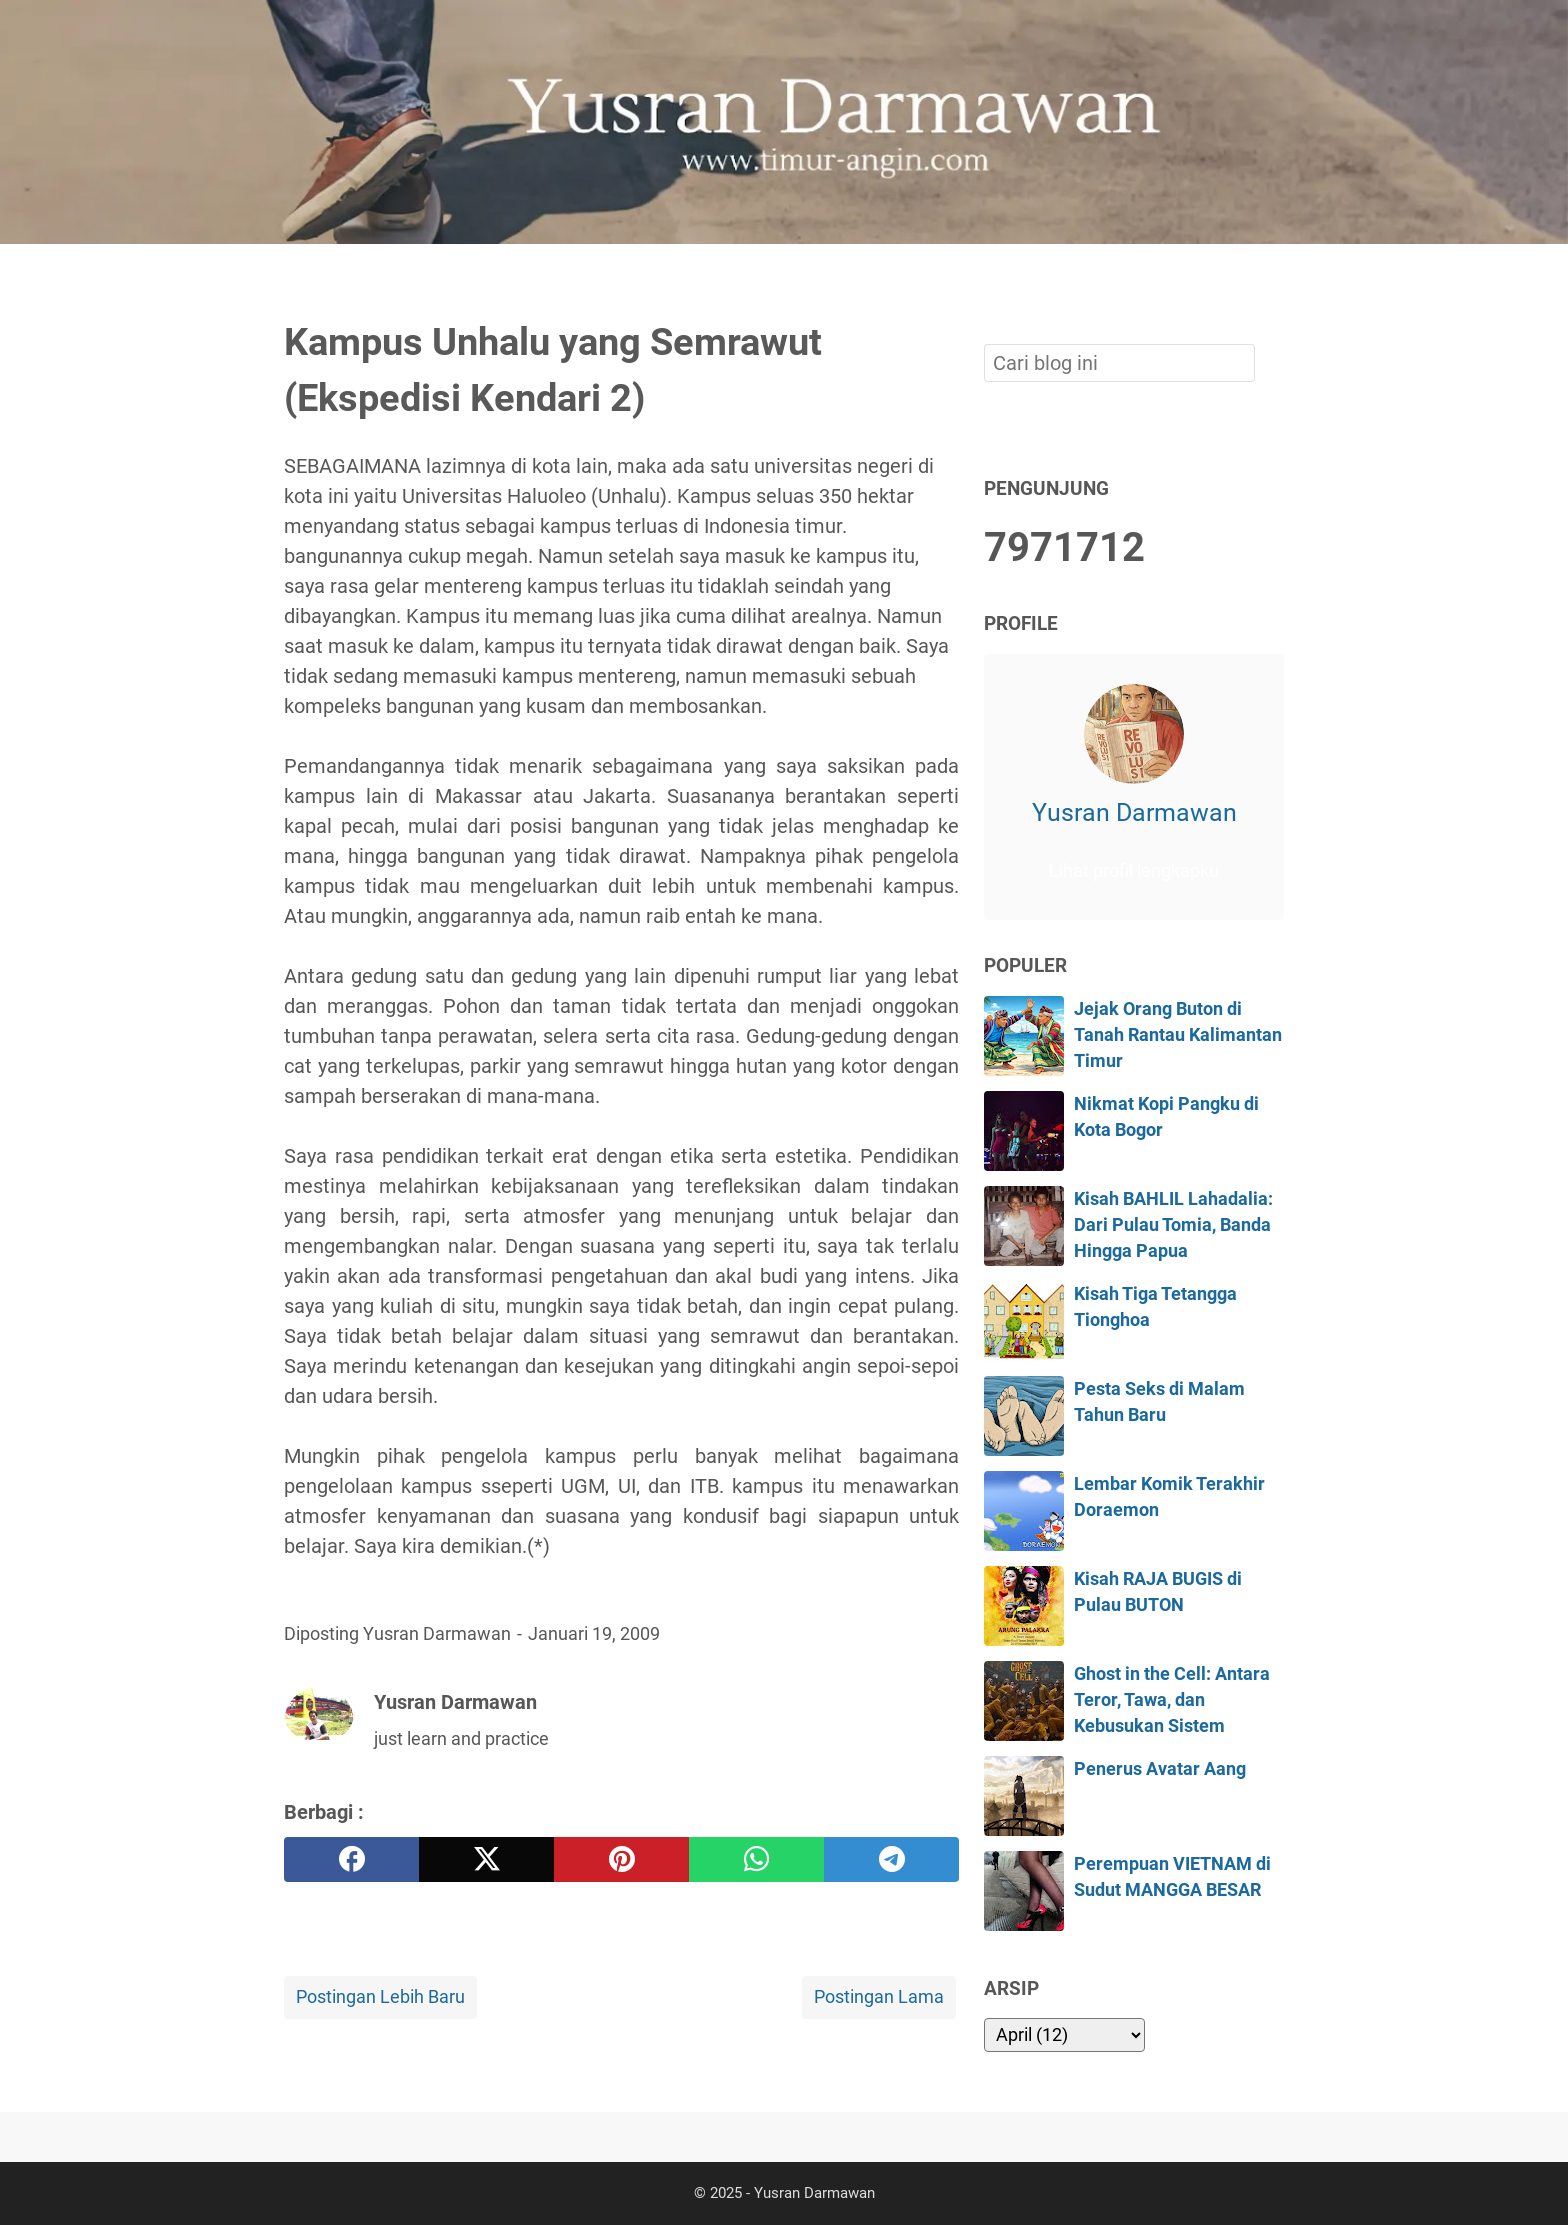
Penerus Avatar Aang (1160, 1769)
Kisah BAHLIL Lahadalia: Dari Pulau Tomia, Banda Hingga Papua (1173, 1225)
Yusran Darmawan (1134, 812)
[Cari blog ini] (1272, 278)
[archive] (1064, 2035)
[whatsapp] (756, 1859)
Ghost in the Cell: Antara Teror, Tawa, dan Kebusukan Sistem (1172, 1700)
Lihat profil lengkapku (1134, 871)
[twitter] (486, 1859)
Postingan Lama (879, 1997)
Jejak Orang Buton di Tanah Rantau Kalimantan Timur (1178, 1035)
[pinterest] (621, 1859)
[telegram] (891, 1859)
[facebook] (351, 1859)
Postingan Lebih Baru (380, 1997)
